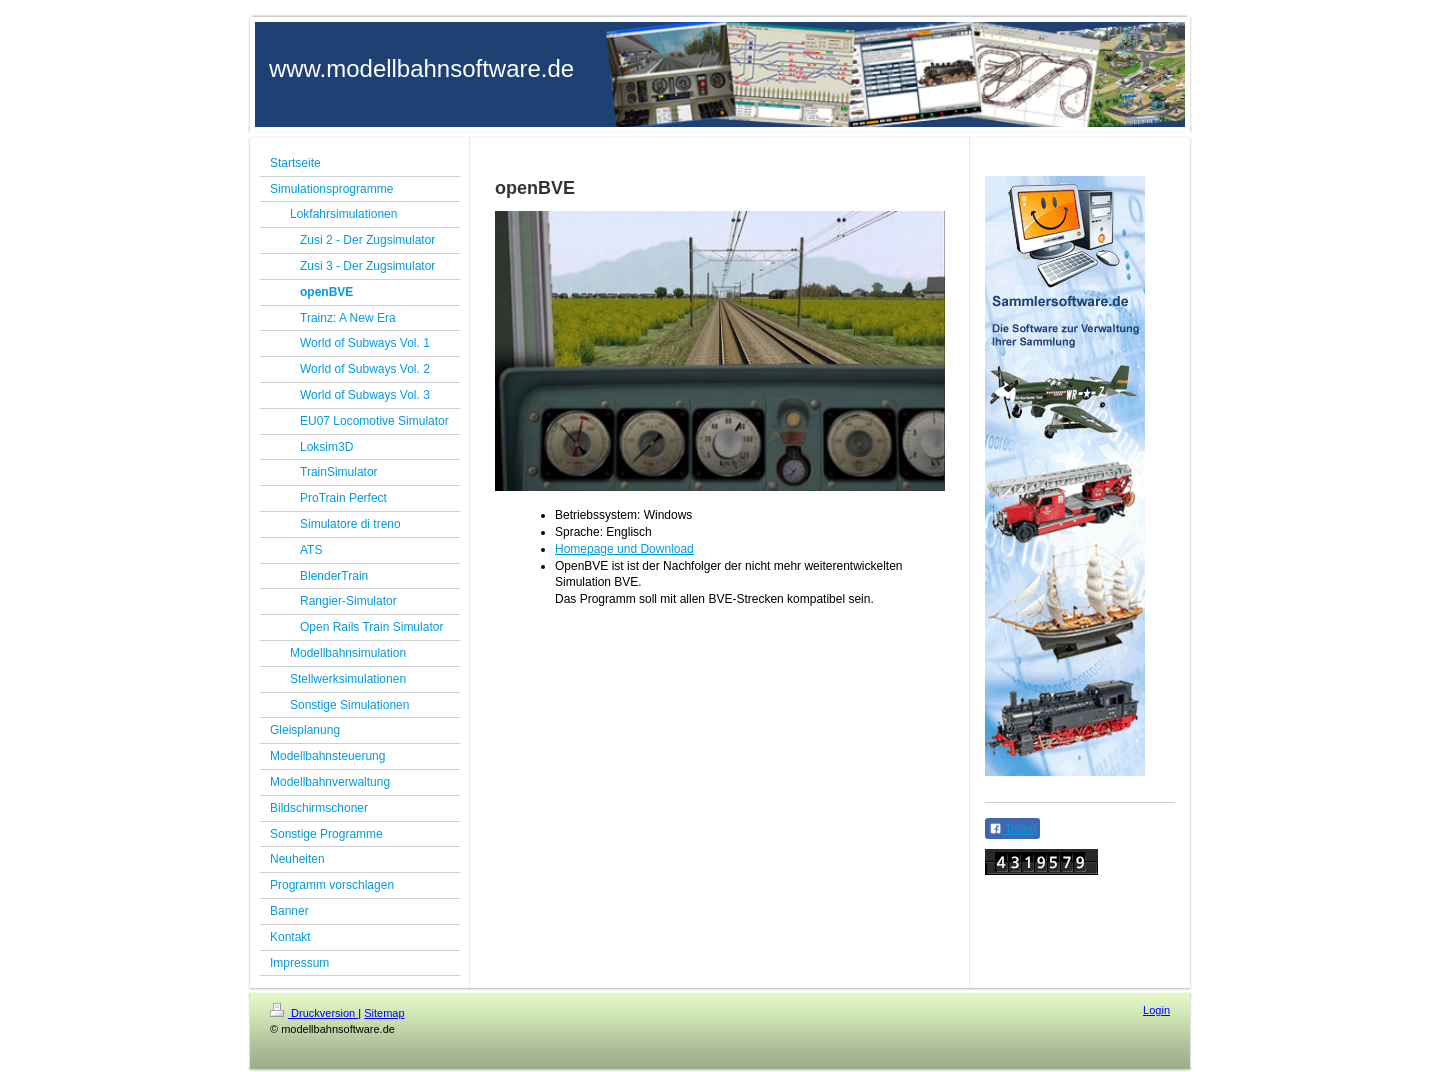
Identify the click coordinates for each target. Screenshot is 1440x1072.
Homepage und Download (624, 549)
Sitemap (384, 1013)
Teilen (1012, 829)
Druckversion (314, 1013)
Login (1156, 1010)
